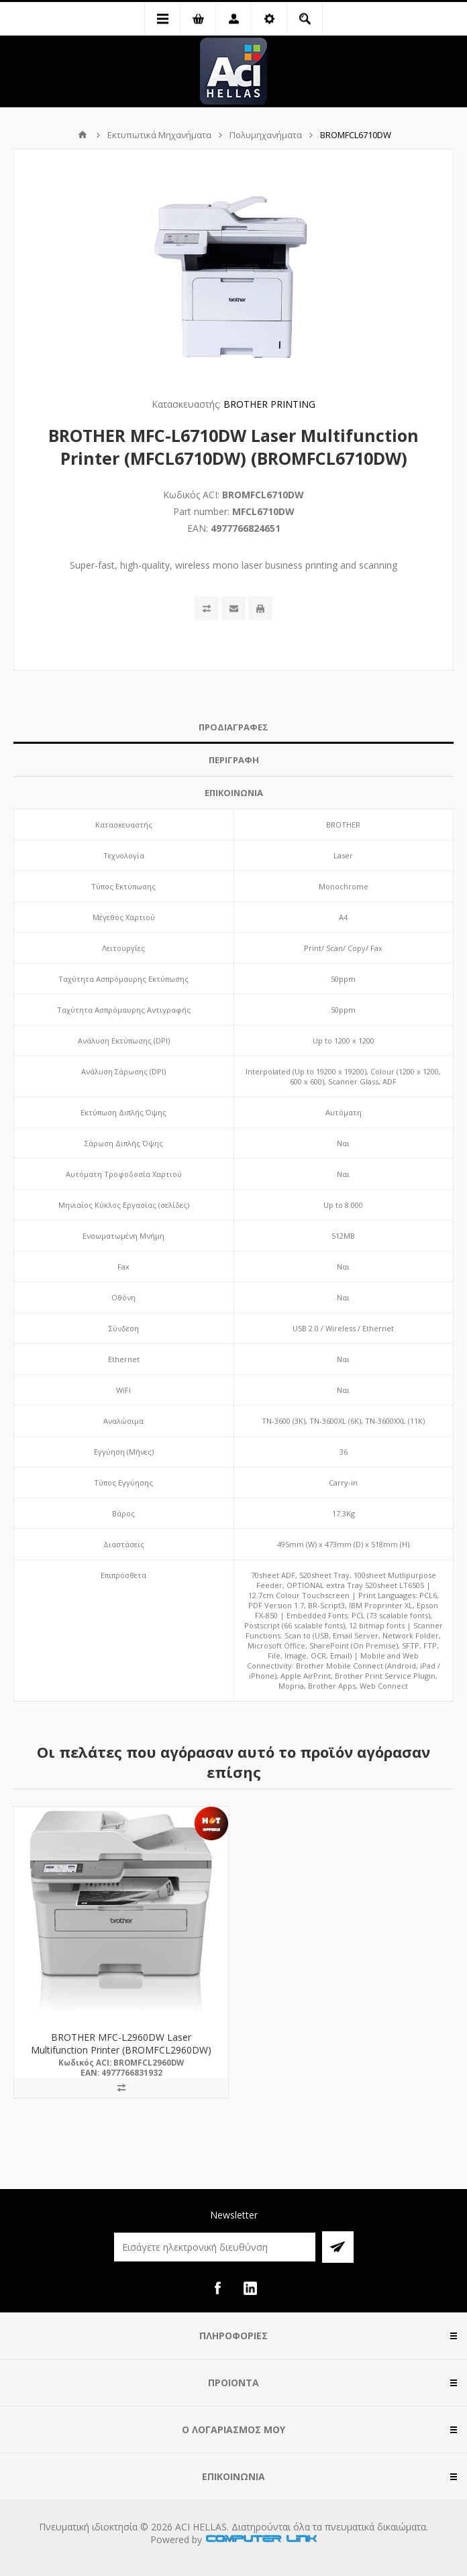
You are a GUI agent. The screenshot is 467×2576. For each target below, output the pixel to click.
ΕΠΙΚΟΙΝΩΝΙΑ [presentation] (234, 793)
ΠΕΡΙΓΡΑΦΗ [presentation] (234, 760)
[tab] (233, 727)
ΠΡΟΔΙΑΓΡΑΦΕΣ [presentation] (233, 727)
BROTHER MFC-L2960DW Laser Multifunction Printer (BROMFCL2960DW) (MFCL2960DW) (121, 2050)
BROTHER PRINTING (269, 404)
